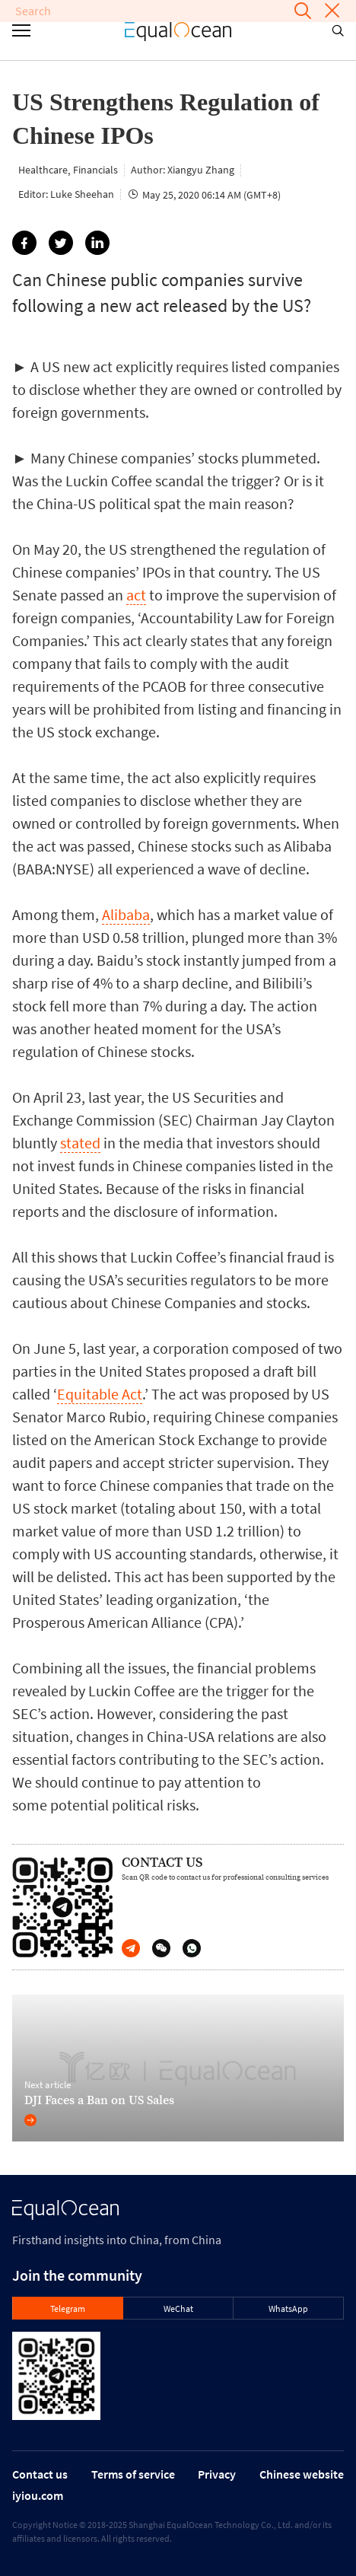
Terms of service (133, 2474)
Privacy (217, 2474)
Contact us (40, 2474)
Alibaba (126, 914)
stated (80, 1142)
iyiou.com (37, 2495)
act (136, 594)
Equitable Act (99, 1393)
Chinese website (301, 2474)
